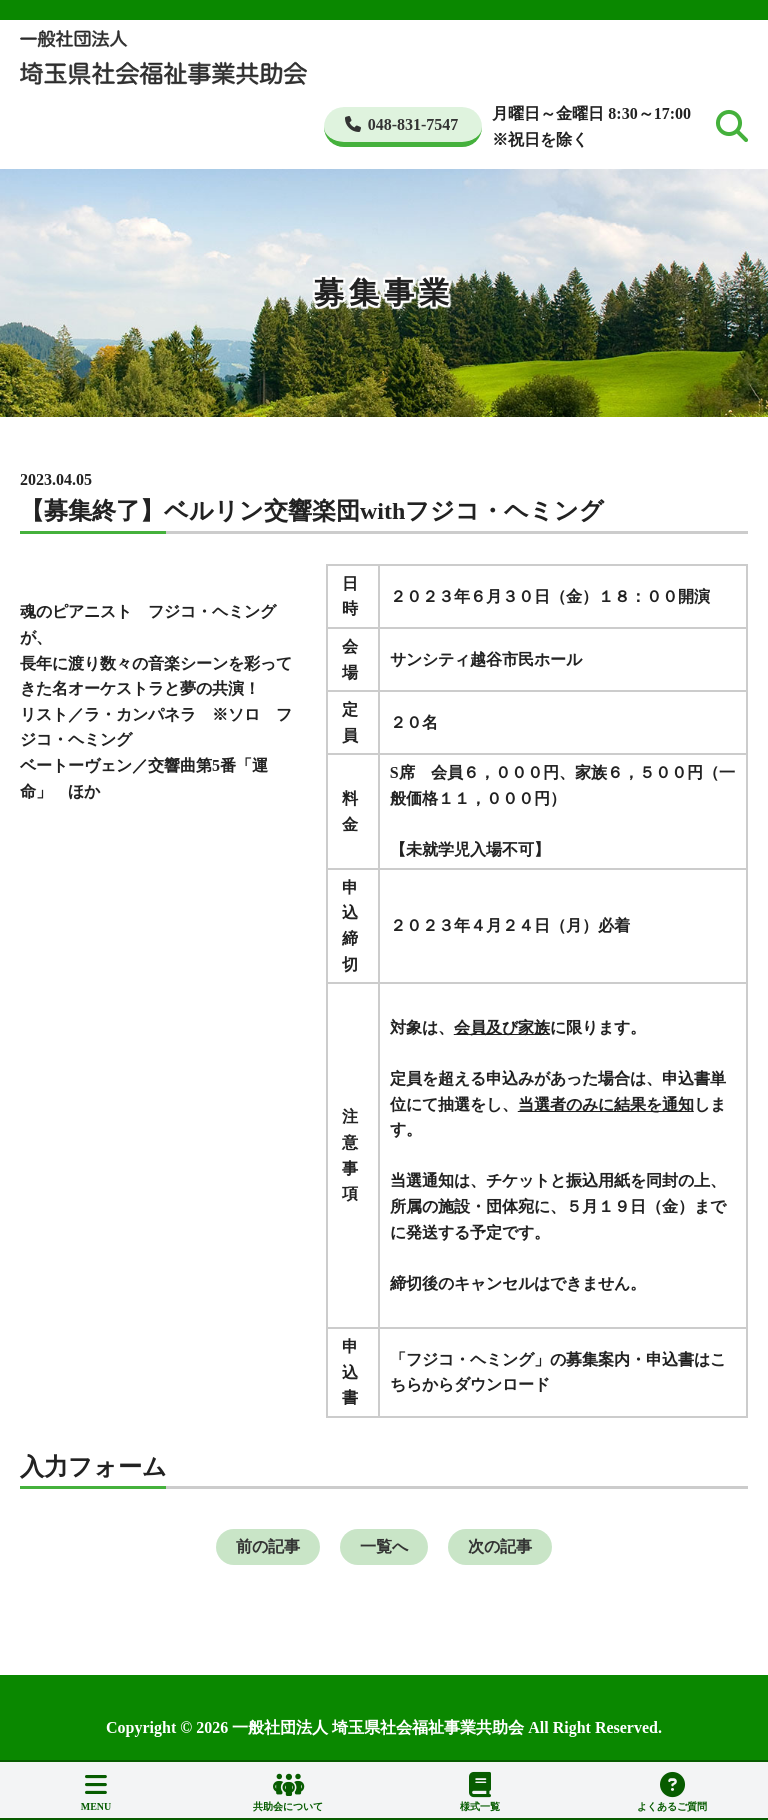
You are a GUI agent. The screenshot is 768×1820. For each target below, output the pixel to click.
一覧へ (384, 1546)
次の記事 (500, 1546)
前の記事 (268, 1546)
